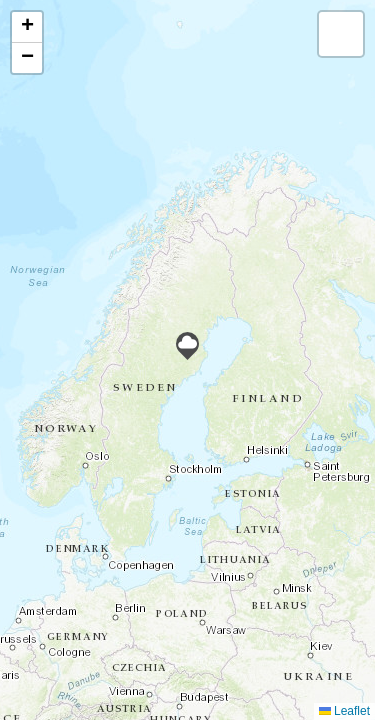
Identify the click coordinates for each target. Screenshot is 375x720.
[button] (187, 346)
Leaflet (344, 711)
